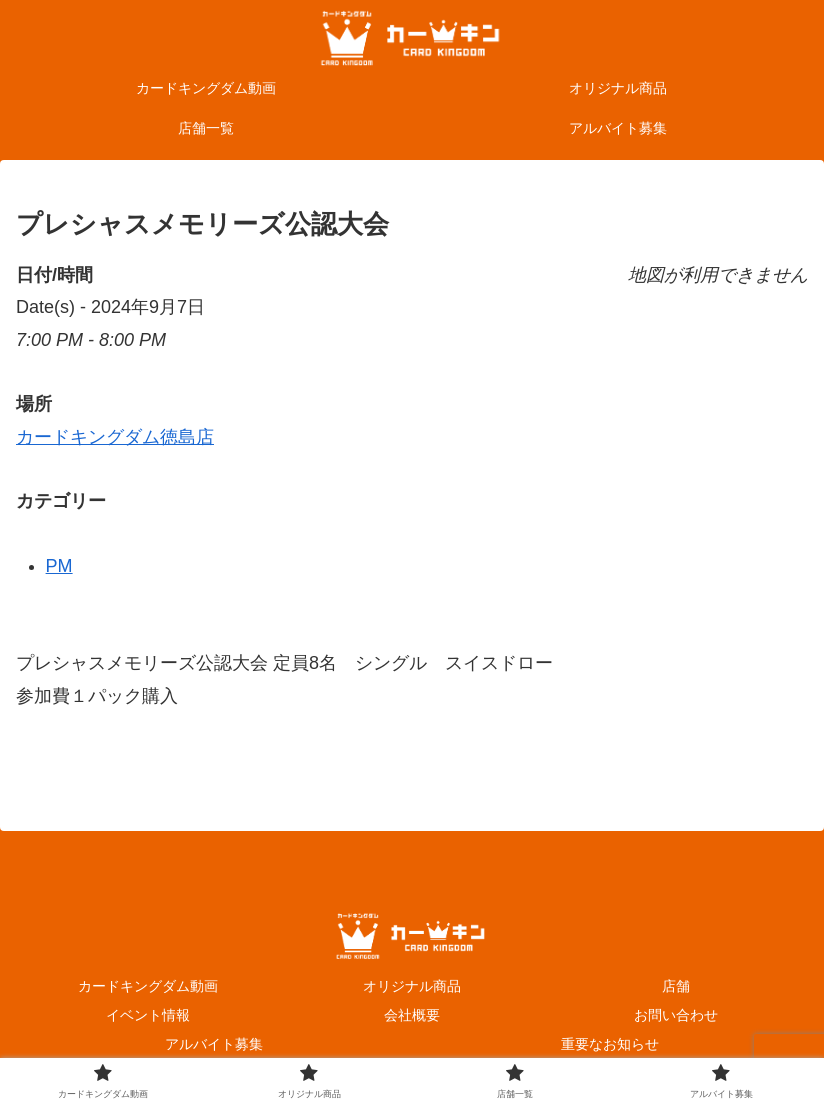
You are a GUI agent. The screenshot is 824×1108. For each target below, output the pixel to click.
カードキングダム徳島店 (115, 437)
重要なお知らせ (610, 1044)
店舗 (676, 986)
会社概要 (412, 1015)
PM (59, 566)
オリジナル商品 (412, 986)
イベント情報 (148, 1015)
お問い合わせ (676, 1015)
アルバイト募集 (214, 1044)
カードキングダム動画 (148, 986)
